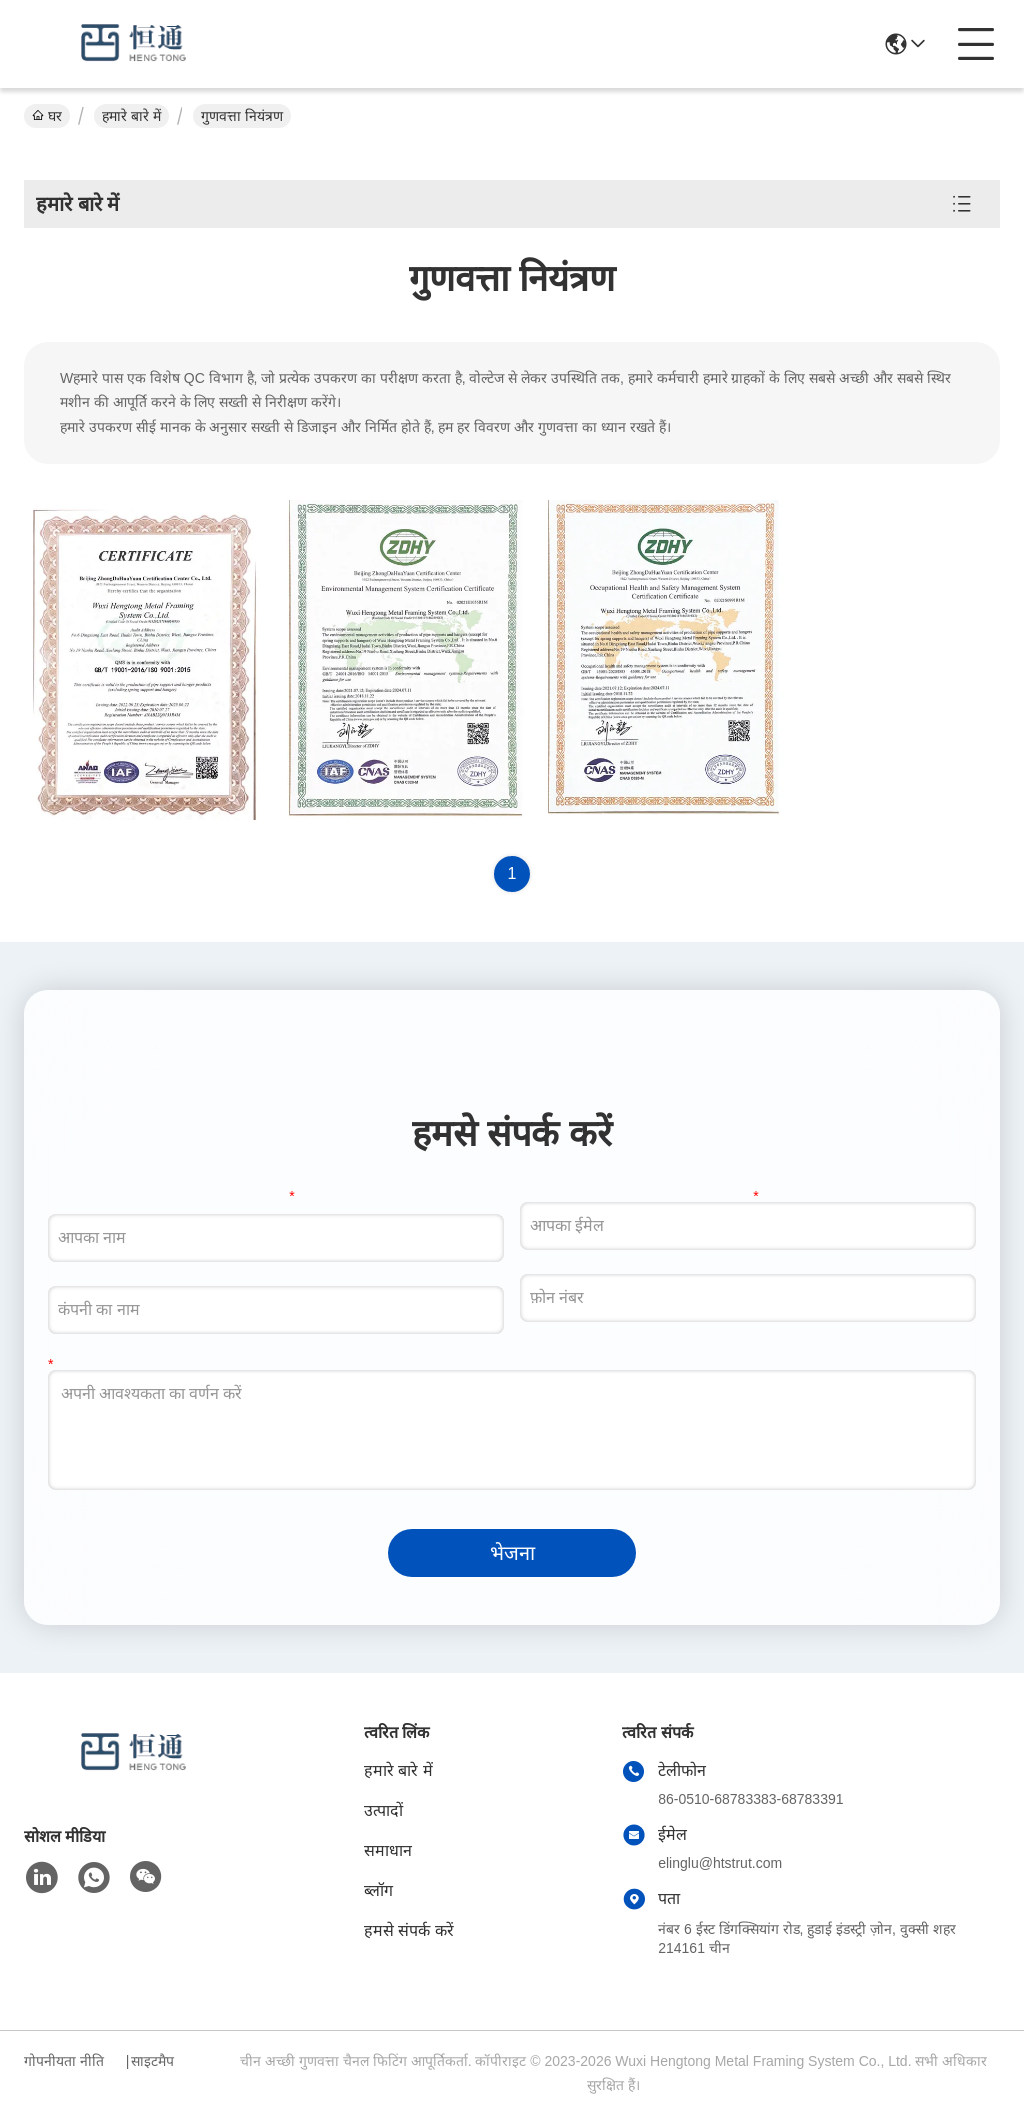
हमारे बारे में (131, 116)
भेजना (512, 1553)
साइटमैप (152, 2061)
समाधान (388, 1850)
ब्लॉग (378, 1890)
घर (47, 116)
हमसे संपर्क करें (409, 1930)
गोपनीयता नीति (64, 2061)
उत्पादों (383, 1810)
